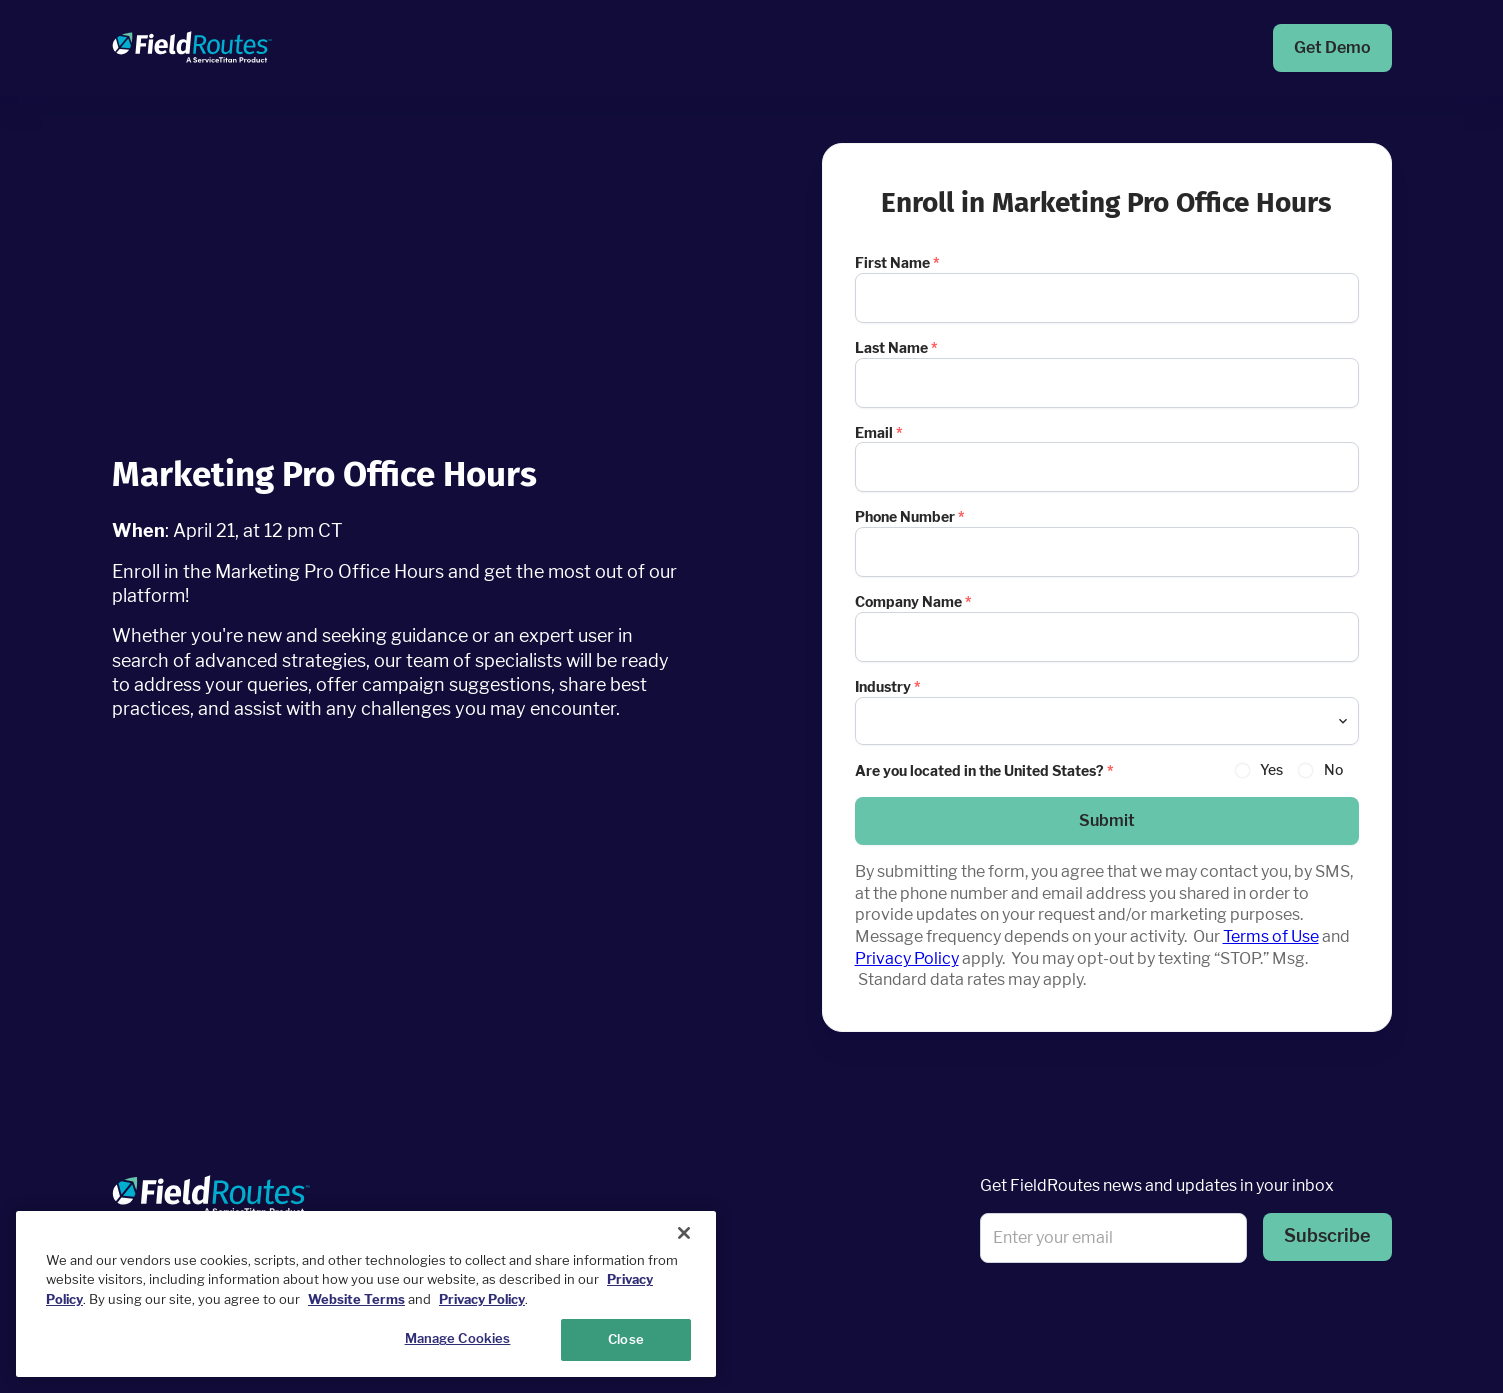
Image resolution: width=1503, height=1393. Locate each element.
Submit (1107, 820)
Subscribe (1327, 1235)
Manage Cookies (458, 1338)
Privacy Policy (907, 958)
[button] (1107, 821)
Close (626, 1339)
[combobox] (1107, 721)
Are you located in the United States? (984, 770)
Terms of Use (1271, 936)
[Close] (684, 1233)
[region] (366, 1294)
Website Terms (356, 1299)
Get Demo (1332, 47)
